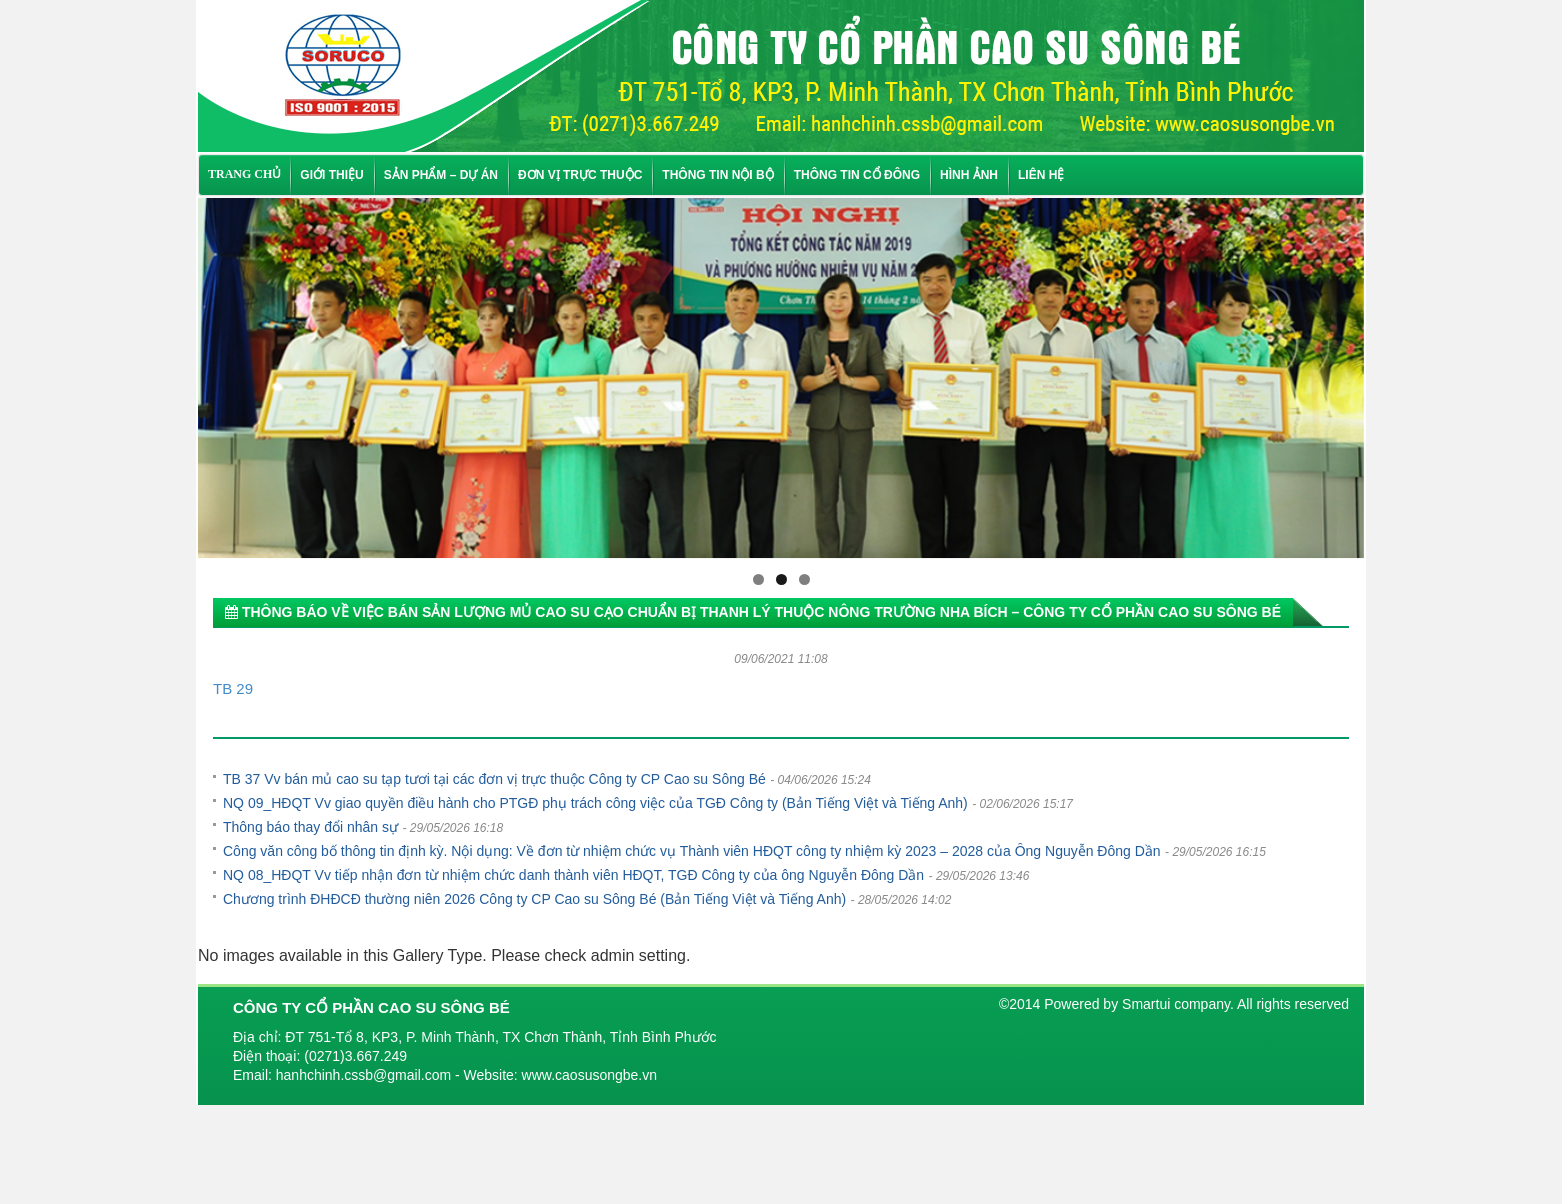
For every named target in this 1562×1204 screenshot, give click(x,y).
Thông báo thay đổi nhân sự (310, 827)
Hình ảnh (969, 175)
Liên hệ (1041, 175)
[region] (781, 378)
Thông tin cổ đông (857, 175)
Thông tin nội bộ (717, 175)
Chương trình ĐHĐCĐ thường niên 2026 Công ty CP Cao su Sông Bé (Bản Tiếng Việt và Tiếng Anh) (534, 899)
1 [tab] (758, 579)
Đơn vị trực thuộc (580, 175)
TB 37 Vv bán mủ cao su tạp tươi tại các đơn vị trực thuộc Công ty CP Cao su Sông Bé (494, 779)
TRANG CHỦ (244, 174)
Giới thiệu (331, 175)
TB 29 (233, 688)
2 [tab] (781, 579)
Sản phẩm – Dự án (441, 175)
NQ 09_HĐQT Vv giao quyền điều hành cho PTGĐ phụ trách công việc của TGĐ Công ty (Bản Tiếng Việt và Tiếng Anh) (595, 803)
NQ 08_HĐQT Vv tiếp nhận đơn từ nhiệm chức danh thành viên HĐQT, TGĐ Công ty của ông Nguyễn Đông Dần (573, 875)
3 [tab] (804, 579)
